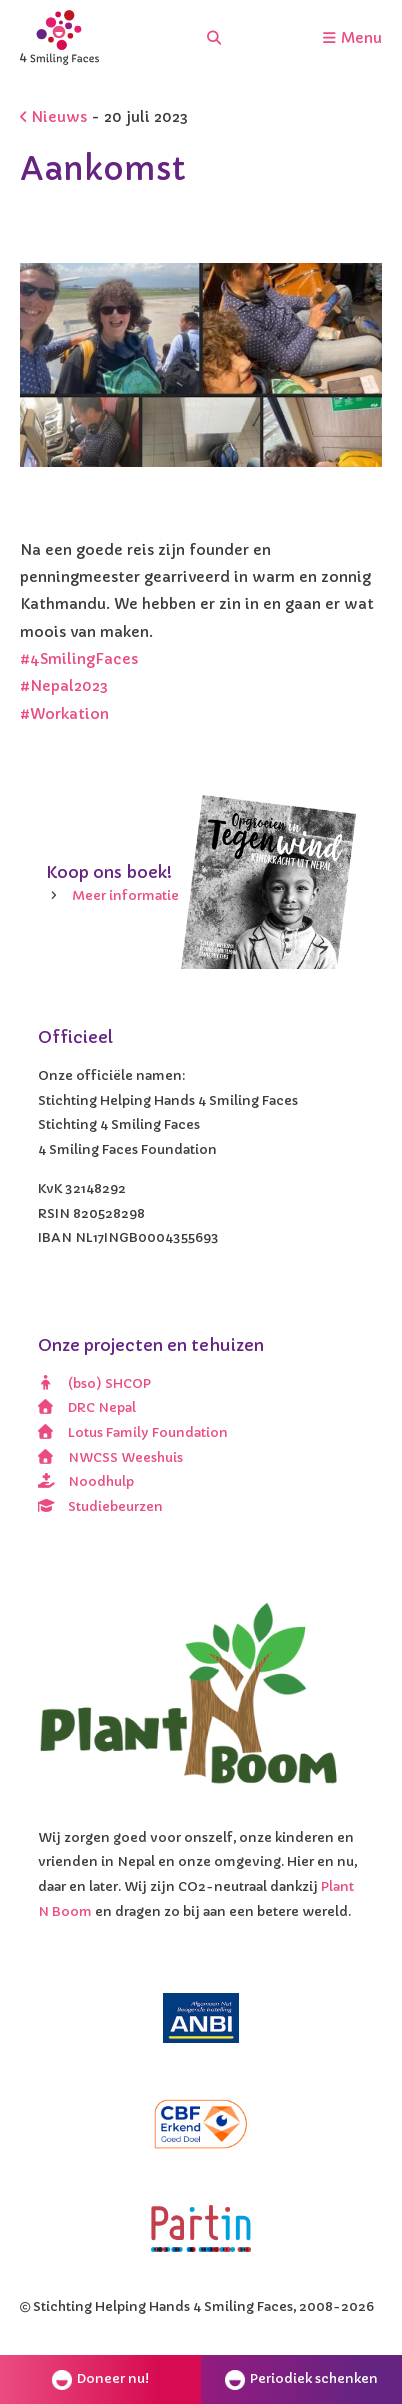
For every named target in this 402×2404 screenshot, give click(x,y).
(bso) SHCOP (94, 1383)
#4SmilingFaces (79, 659)
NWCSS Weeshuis (110, 1457)
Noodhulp (86, 1481)
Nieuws (53, 117)
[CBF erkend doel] (201, 2124)
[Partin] (201, 2229)
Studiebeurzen (100, 1506)
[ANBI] (201, 2018)
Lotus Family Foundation (133, 1432)
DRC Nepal (87, 1407)
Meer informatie (125, 895)
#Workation (64, 714)
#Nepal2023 (64, 686)
